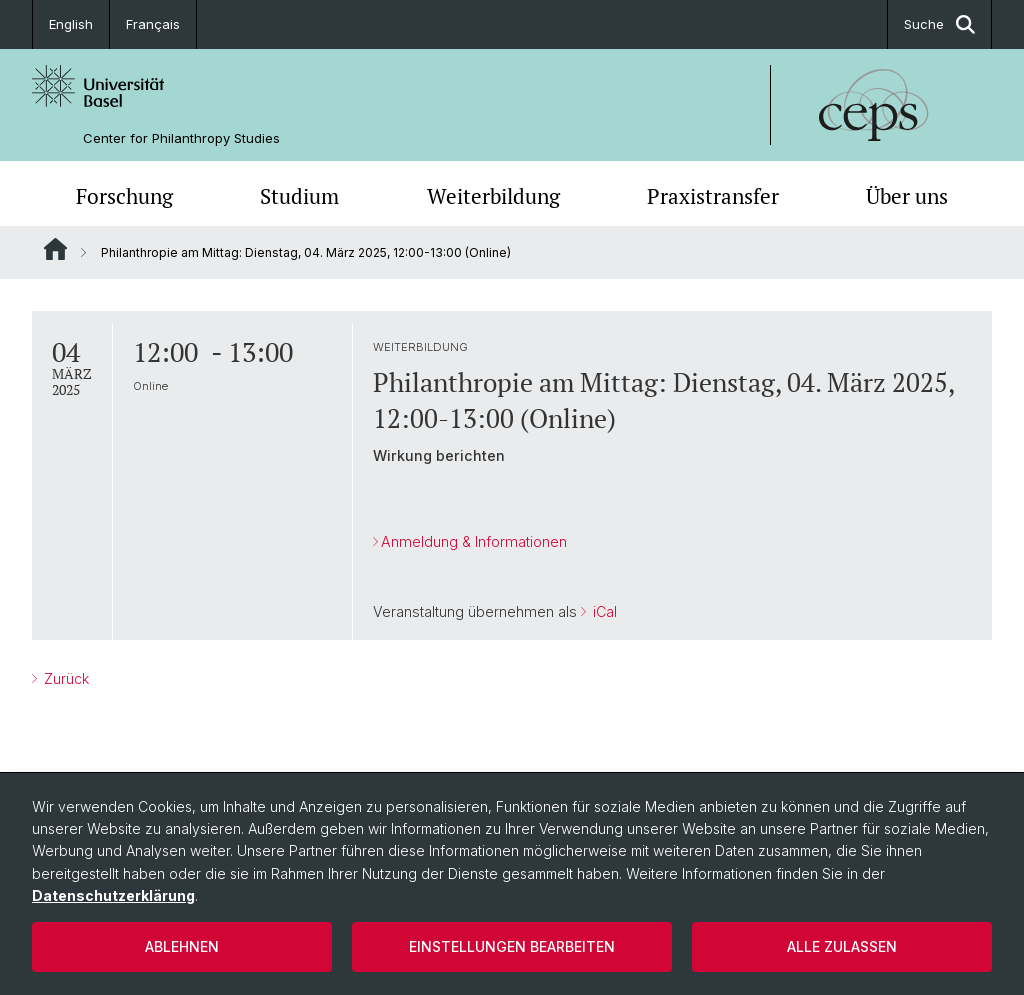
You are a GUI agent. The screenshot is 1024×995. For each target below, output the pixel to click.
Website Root (55, 249)
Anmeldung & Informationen (474, 541)
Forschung (124, 196)
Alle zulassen (842, 946)
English (71, 24)
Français (153, 24)
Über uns (907, 196)
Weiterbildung (493, 196)
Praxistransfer (713, 196)
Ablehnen (182, 946)
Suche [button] (939, 24)
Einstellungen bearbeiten (512, 946)
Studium (299, 196)
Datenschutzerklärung (113, 895)
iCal (603, 611)
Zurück (64, 678)
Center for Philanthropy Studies (181, 138)
